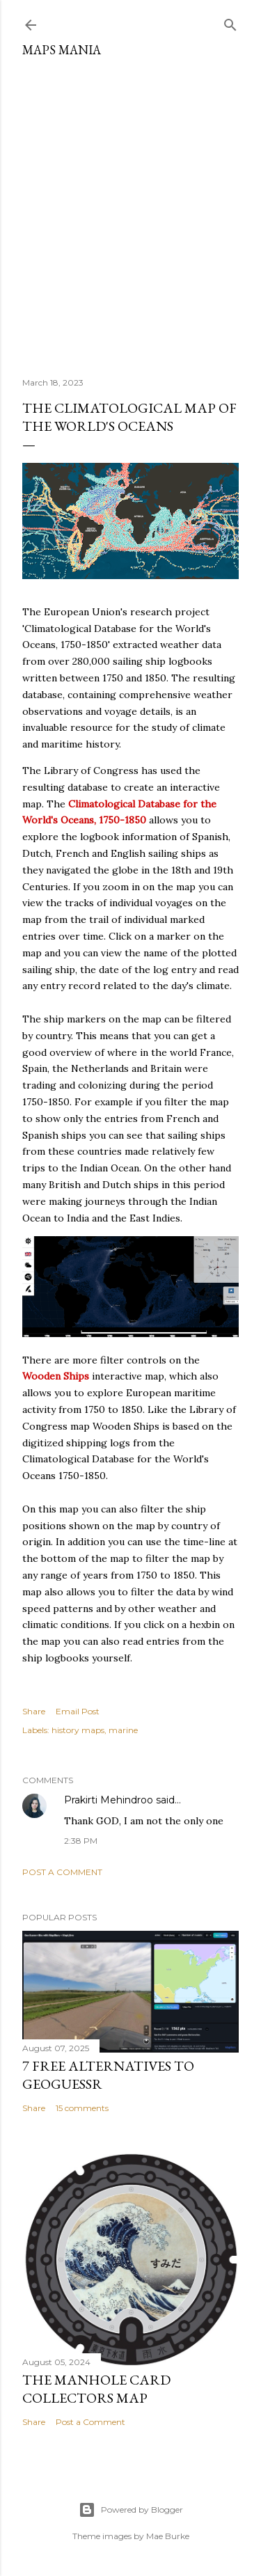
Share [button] (33, 1711)
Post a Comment (62, 1872)
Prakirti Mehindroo (108, 1800)
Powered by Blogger (131, 2510)
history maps (78, 1730)
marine (123, 1730)
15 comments (82, 2108)
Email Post (78, 1711)
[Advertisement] (130, 211)
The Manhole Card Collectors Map (96, 2389)
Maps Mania (61, 50)
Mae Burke (167, 2536)
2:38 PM (80, 1840)
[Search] (230, 21)
